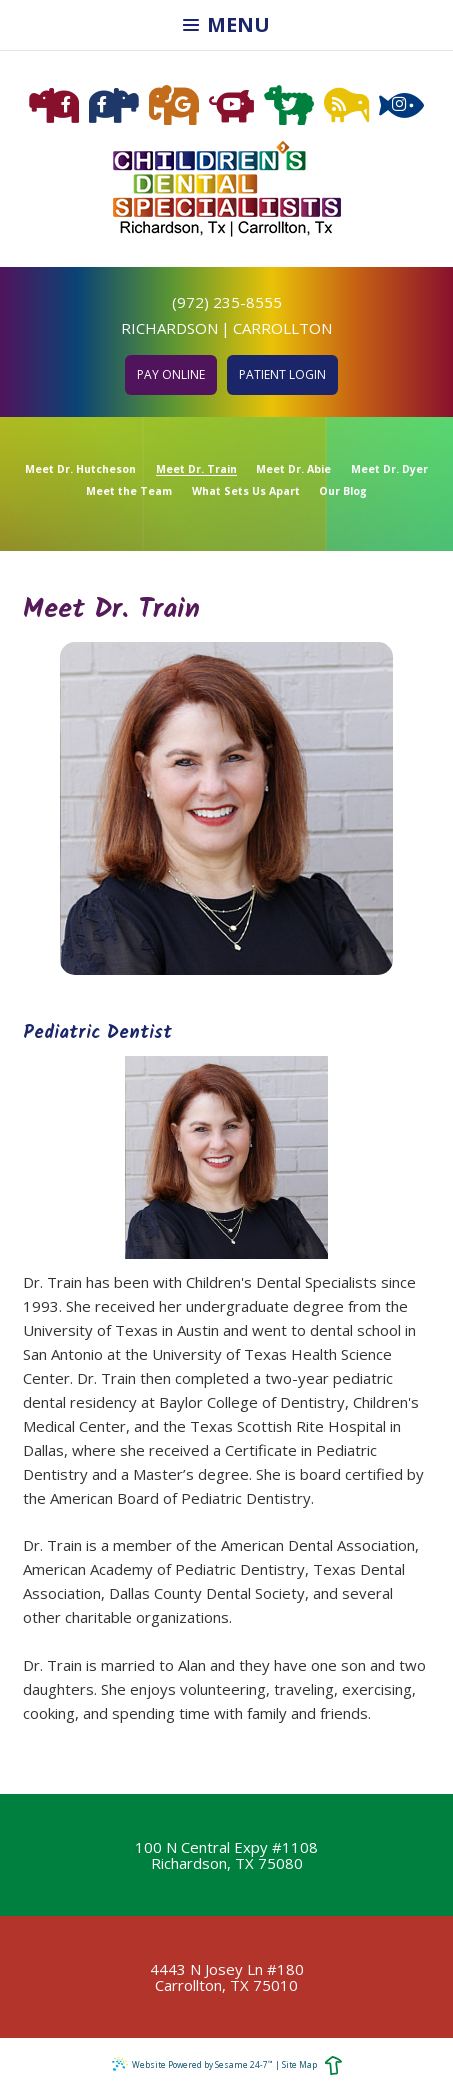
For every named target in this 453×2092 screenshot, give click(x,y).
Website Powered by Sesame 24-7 (192, 2064)
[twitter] (289, 106)
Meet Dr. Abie (293, 469)
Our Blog (343, 491)
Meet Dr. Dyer (389, 469)
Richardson (169, 328)
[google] (174, 106)
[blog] (346, 106)
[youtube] (231, 106)
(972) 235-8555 (227, 302)
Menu (226, 24)
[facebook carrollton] (114, 106)
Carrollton (282, 328)
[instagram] (401, 106)
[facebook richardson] (54, 106)
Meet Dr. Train (196, 469)
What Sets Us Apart (246, 491)
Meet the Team (129, 491)
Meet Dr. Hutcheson (80, 469)
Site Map (299, 2064)
